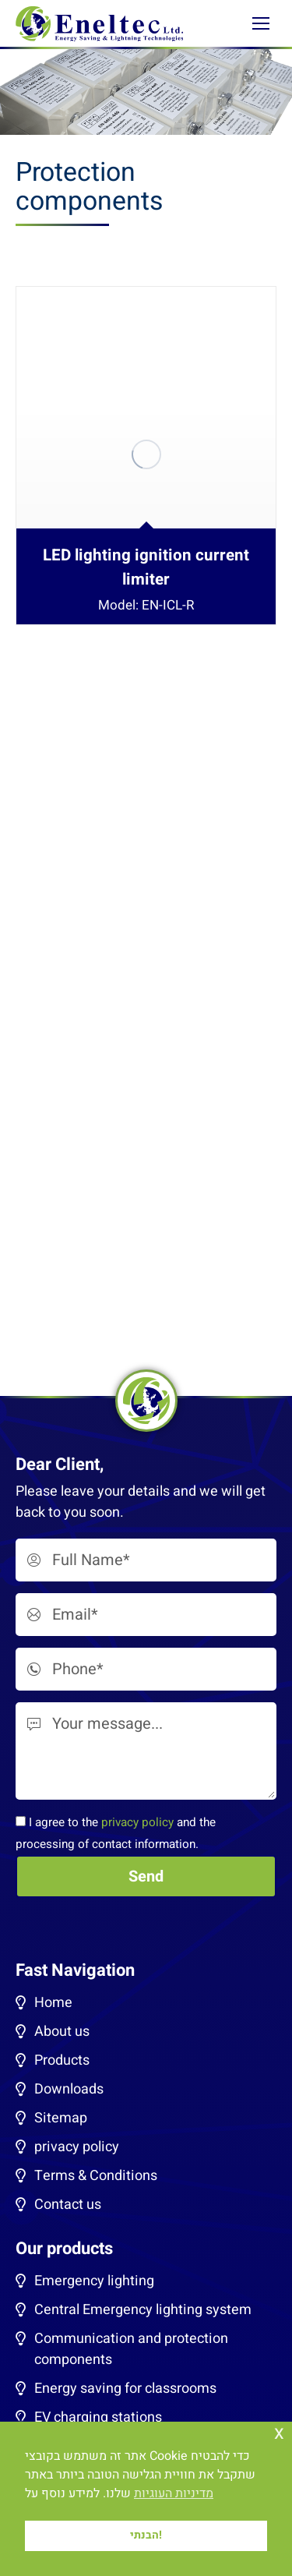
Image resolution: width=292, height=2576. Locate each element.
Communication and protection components (131, 2349)
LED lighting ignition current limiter (146, 567)
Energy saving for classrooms (125, 2388)
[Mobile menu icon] (260, 23)
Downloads (69, 2089)
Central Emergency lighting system (143, 2309)
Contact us (67, 2204)
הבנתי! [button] (146, 2535)
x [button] (279, 2433)
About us (62, 2031)
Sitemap (60, 2118)
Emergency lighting (94, 2281)
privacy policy (137, 1822)
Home (53, 2002)
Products (62, 2060)
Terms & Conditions (95, 2175)
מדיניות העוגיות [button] (173, 2493)
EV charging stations (98, 2417)
